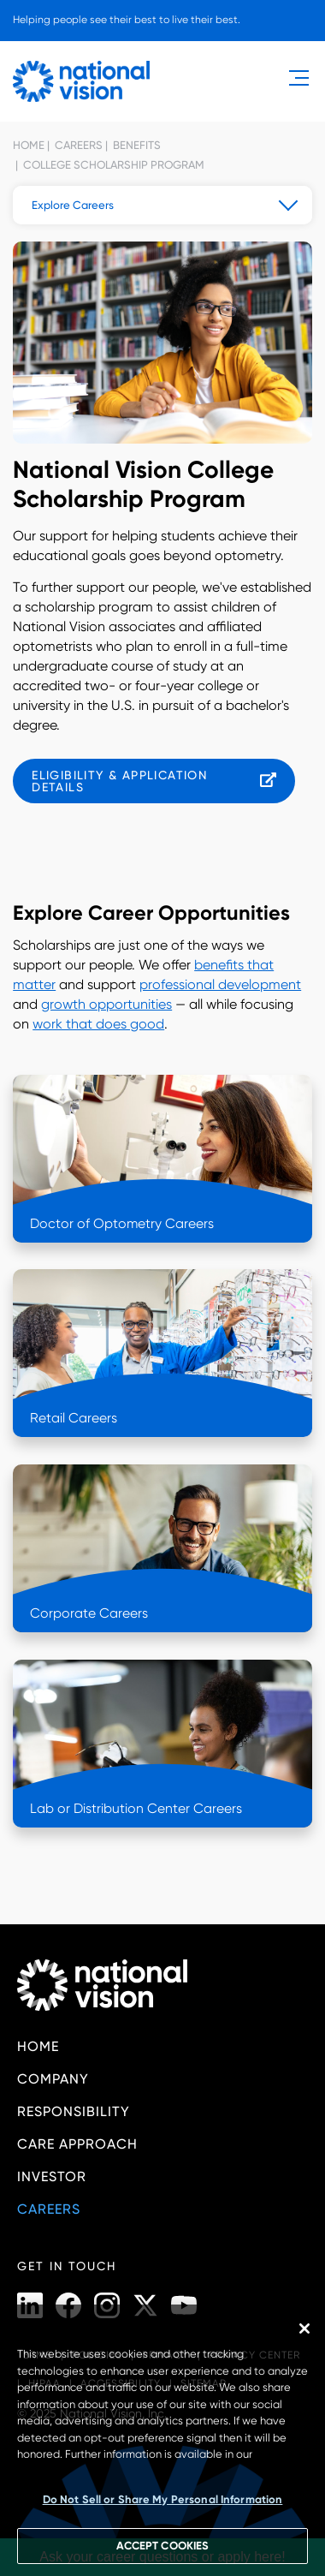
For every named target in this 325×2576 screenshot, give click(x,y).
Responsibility (73, 2111)
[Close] (304, 2328)
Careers (77, 145)
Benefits (135, 145)
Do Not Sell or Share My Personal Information (163, 2499)
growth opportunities (106, 1004)
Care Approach (77, 2144)
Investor (51, 2176)
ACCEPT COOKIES (162, 2545)
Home (28, 145)
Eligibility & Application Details (119, 781)
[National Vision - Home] (81, 81)
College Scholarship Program (112, 164)
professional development (220, 984)
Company (53, 2079)
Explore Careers (73, 205)
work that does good (98, 1024)
